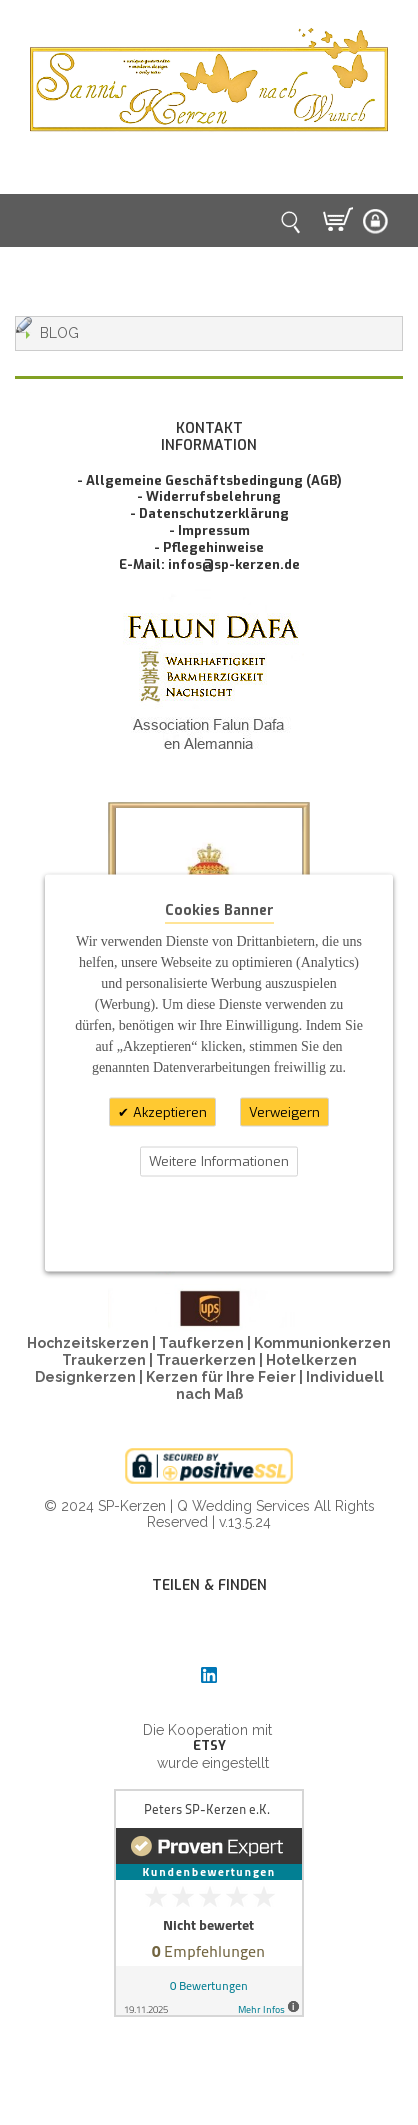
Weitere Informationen (219, 1161)
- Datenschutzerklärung (209, 513)
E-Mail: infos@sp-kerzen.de (209, 564)
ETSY (209, 1745)
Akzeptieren (168, 1111)
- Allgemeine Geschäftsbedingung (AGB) (209, 480)
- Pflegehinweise (209, 547)
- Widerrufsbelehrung (209, 496)
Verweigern (284, 1111)
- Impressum (209, 530)
